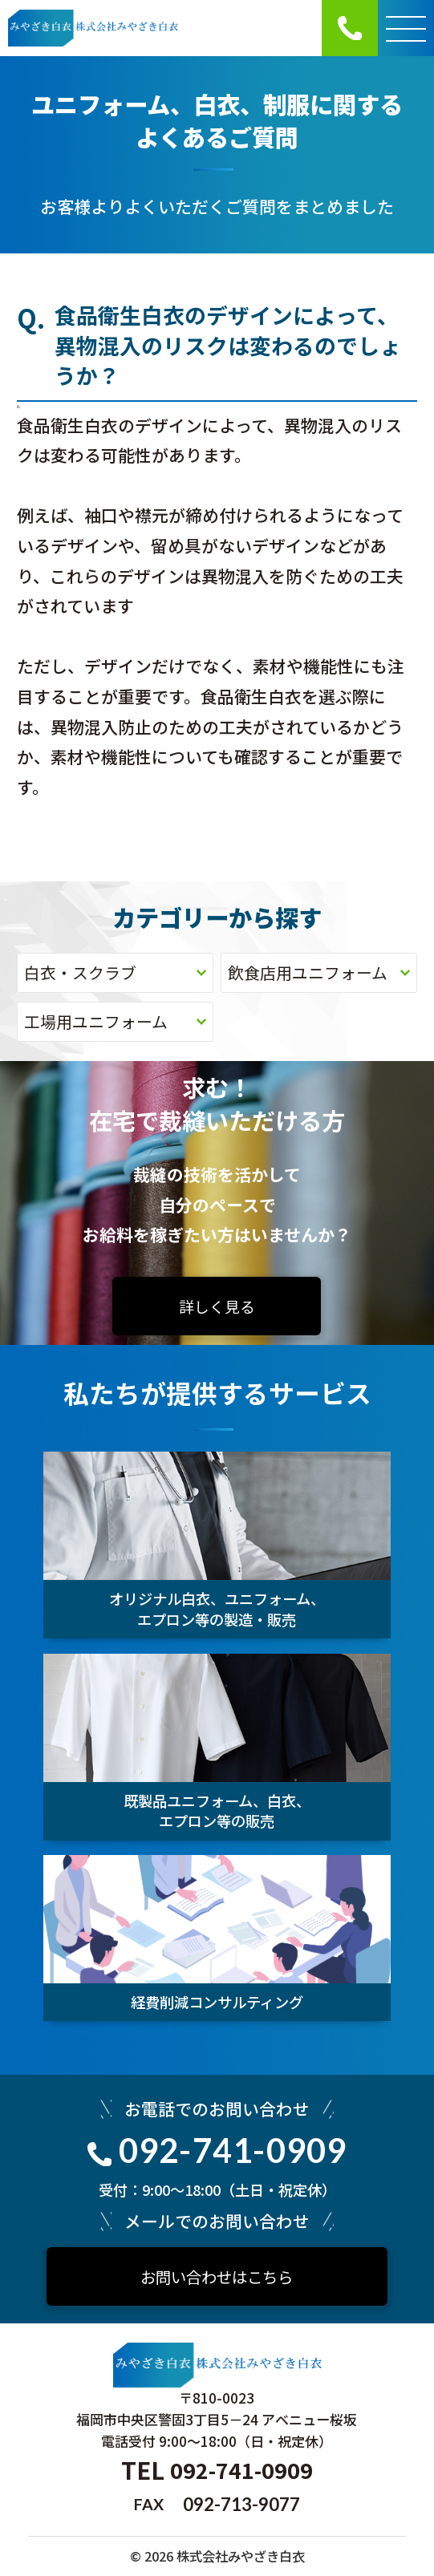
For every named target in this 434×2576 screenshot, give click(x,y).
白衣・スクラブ (114, 972)
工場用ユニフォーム (114, 1021)
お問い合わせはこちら (216, 2276)
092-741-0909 (217, 2150)
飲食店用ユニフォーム (318, 972)
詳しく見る (217, 1306)
